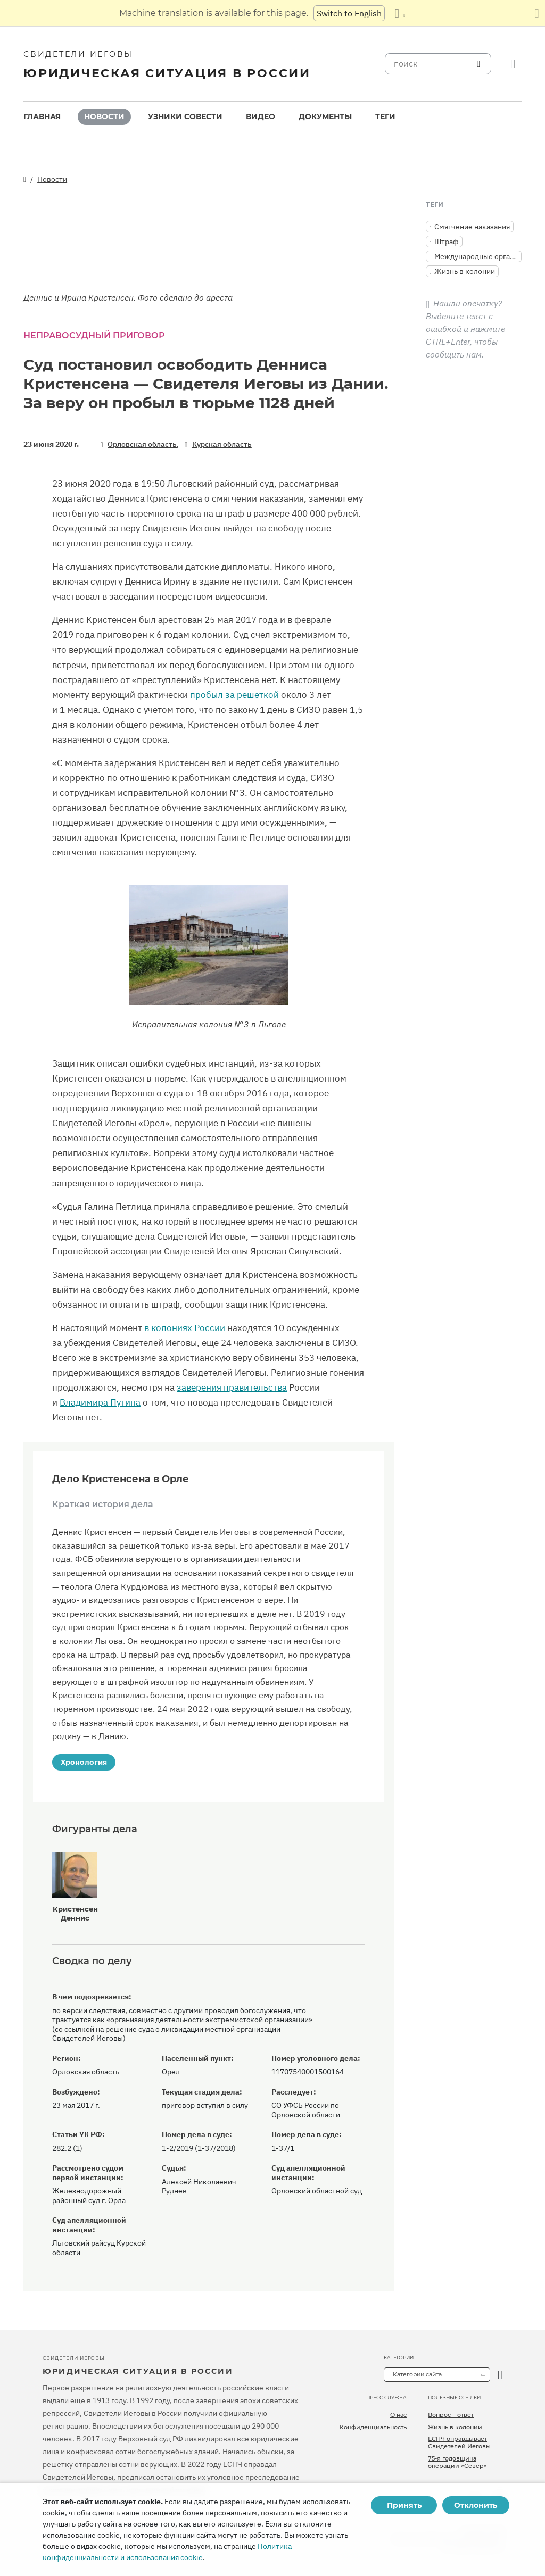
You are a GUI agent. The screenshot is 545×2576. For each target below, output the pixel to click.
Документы (325, 116)
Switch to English (349, 13)
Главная (42, 116)
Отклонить (475, 2505)
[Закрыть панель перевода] (536, 13)
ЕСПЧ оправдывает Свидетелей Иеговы (459, 2442)
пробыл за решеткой (234, 695)
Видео (260, 116)
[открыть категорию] (500, 2374)
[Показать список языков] (399, 13)
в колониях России (184, 1328)
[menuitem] (42, 117)
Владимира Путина (100, 1402)
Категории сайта (417, 2374)
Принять (404, 2505)
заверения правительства (232, 1387)
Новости (104, 116)
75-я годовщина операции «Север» (457, 2462)
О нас (398, 2415)
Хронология (84, 1762)
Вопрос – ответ (451, 2415)
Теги (385, 116)
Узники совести (185, 116)
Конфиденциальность (373, 2427)
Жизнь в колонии (455, 2427)
